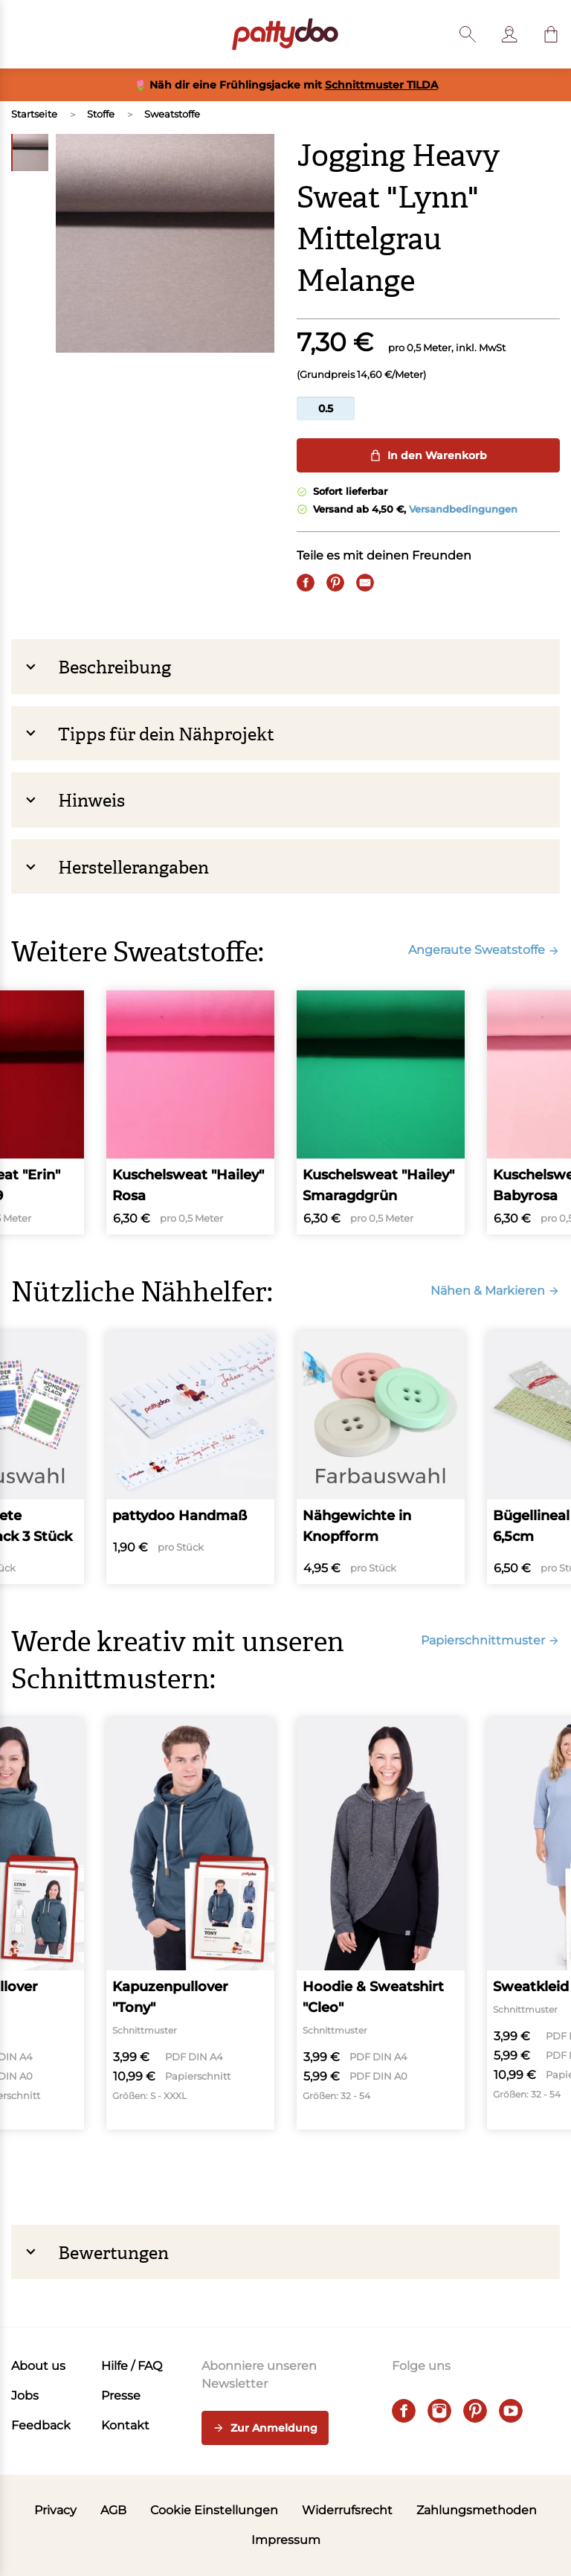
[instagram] (439, 2411)
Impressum (285, 2540)
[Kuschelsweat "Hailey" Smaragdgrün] (381, 1112)
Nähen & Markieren (495, 1291)
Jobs (25, 2395)
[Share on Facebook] (305, 583)
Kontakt (125, 2425)
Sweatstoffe (172, 114)
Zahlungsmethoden (476, 2510)
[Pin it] (335, 583)
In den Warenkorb (428, 455)
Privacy (55, 2510)
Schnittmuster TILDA (381, 85)
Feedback (41, 2425)
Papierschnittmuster (490, 1640)
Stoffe (100, 114)
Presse (121, 2395)
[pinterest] (475, 2411)
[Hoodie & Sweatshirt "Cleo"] (381, 1924)
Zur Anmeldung (265, 2428)
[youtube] (511, 2411)
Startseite (34, 114)
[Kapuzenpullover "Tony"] (190, 1924)
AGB (113, 2510)
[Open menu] (20, 34)
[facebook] (404, 2411)
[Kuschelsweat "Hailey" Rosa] (190, 1112)
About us (38, 2366)
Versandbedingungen (463, 509)
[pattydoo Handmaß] (190, 1457)
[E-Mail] (365, 583)
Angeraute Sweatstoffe (484, 950)
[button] (551, 34)
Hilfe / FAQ (131, 2366)
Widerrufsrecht (347, 2510)
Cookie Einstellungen (214, 2510)
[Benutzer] (509, 34)
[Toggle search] (468, 34)
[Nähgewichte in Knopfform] (381, 1457)
